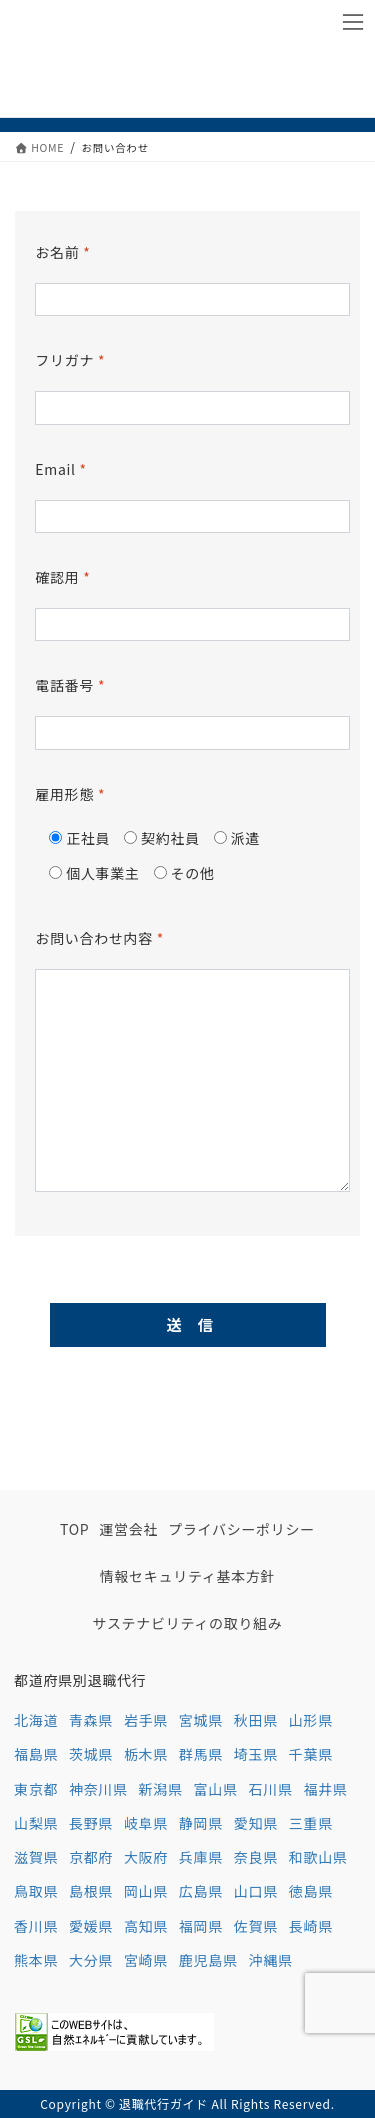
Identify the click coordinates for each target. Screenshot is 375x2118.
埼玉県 (256, 1754)
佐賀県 (256, 1926)
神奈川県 (98, 1789)
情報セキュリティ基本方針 (188, 1576)
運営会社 (128, 1529)
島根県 (91, 1891)
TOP (74, 1529)
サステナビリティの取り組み (188, 1623)
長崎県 (311, 1926)
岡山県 (146, 1891)
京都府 (91, 1857)
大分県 (91, 1960)
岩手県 (146, 1720)
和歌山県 (318, 1857)
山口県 (256, 1891)
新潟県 (161, 1789)
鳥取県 (36, 1891)
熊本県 (36, 1960)
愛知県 (256, 1823)
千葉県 (311, 1754)
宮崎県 (146, 1960)
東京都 (36, 1789)
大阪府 (146, 1857)
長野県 (91, 1823)
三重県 (311, 1823)
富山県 (216, 1789)
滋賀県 (36, 1857)
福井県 (325, 1789)
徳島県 (311, 1891)
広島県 (201, 1891)
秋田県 (256, 1720)
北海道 (36, 1720)
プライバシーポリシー (241, 1529)
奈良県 (256, 1857)
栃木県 (146, 1754)
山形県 (311, 1720)
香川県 (36, 1926)
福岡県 (201, 1926)
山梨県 (36, 1823)
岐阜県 (146, 1823)
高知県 (146, 1926)
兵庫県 (201, 1857)
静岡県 (201, 1823)
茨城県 (91, 1754)
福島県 (36, 1754)
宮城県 (201, 1720)
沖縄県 (271, 1960)
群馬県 (201, 1754)
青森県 (91, 1720)
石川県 (271, 1789)
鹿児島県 (208, 1960)
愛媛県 (91, 1926)
